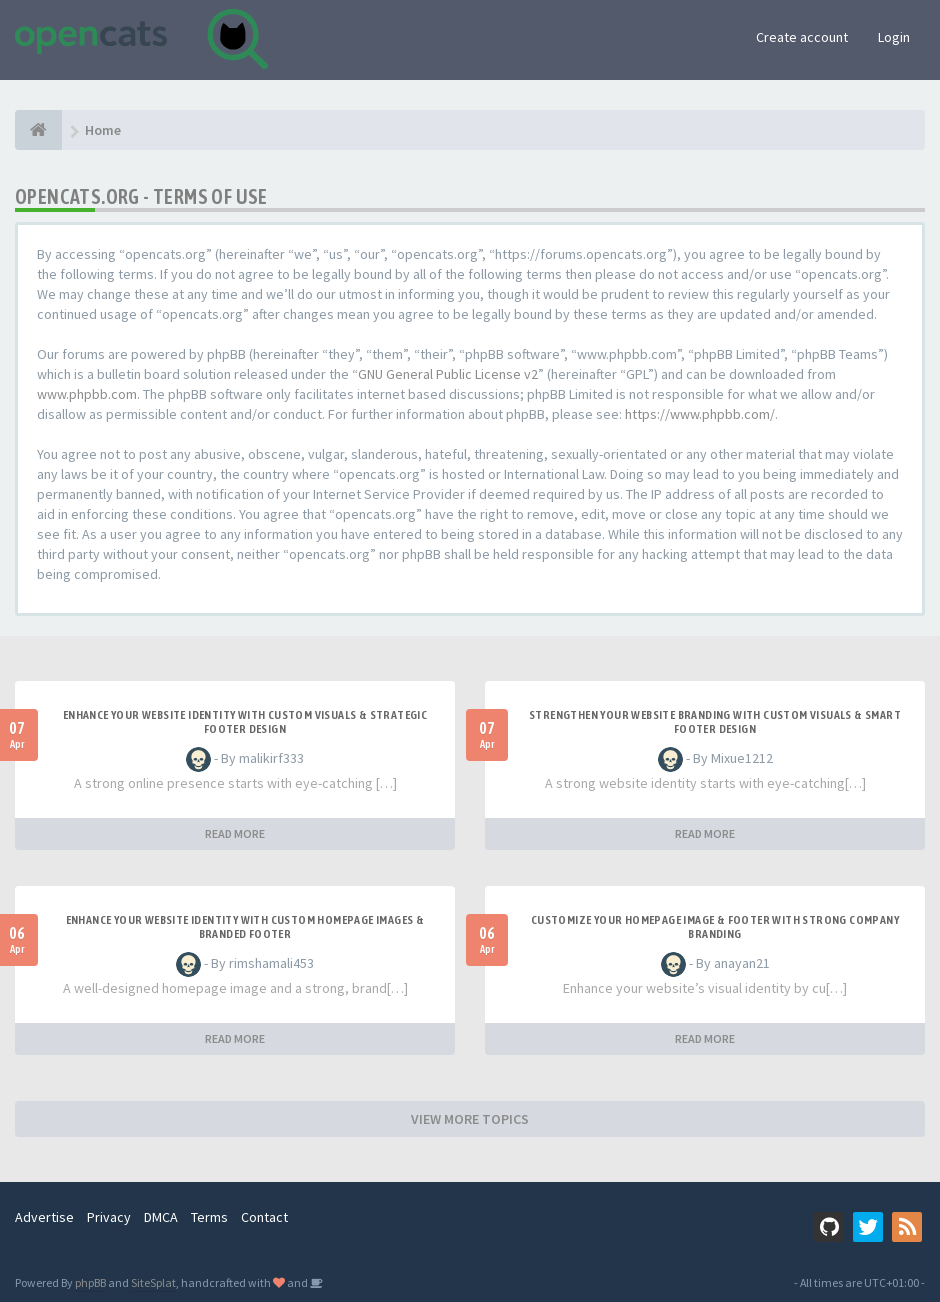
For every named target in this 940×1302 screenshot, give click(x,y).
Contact (264, 1217)
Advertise (44, 1217)
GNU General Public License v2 (448, 374)
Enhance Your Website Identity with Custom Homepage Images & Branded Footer (245, 927)
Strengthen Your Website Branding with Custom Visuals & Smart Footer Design (715, 722)
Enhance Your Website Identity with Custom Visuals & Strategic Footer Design (245, 722)
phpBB (90, 1282)
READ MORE (235, 833)
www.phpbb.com (87, 394)
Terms (209, 1217)
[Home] (38, 130)
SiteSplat (153, 1282)
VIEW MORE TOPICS (470, 1119)
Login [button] (894, 37)
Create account (802, 37)
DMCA (161, 1217)
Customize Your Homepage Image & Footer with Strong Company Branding (715, 927)
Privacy (109, 1217)
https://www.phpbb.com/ (700, 414)
